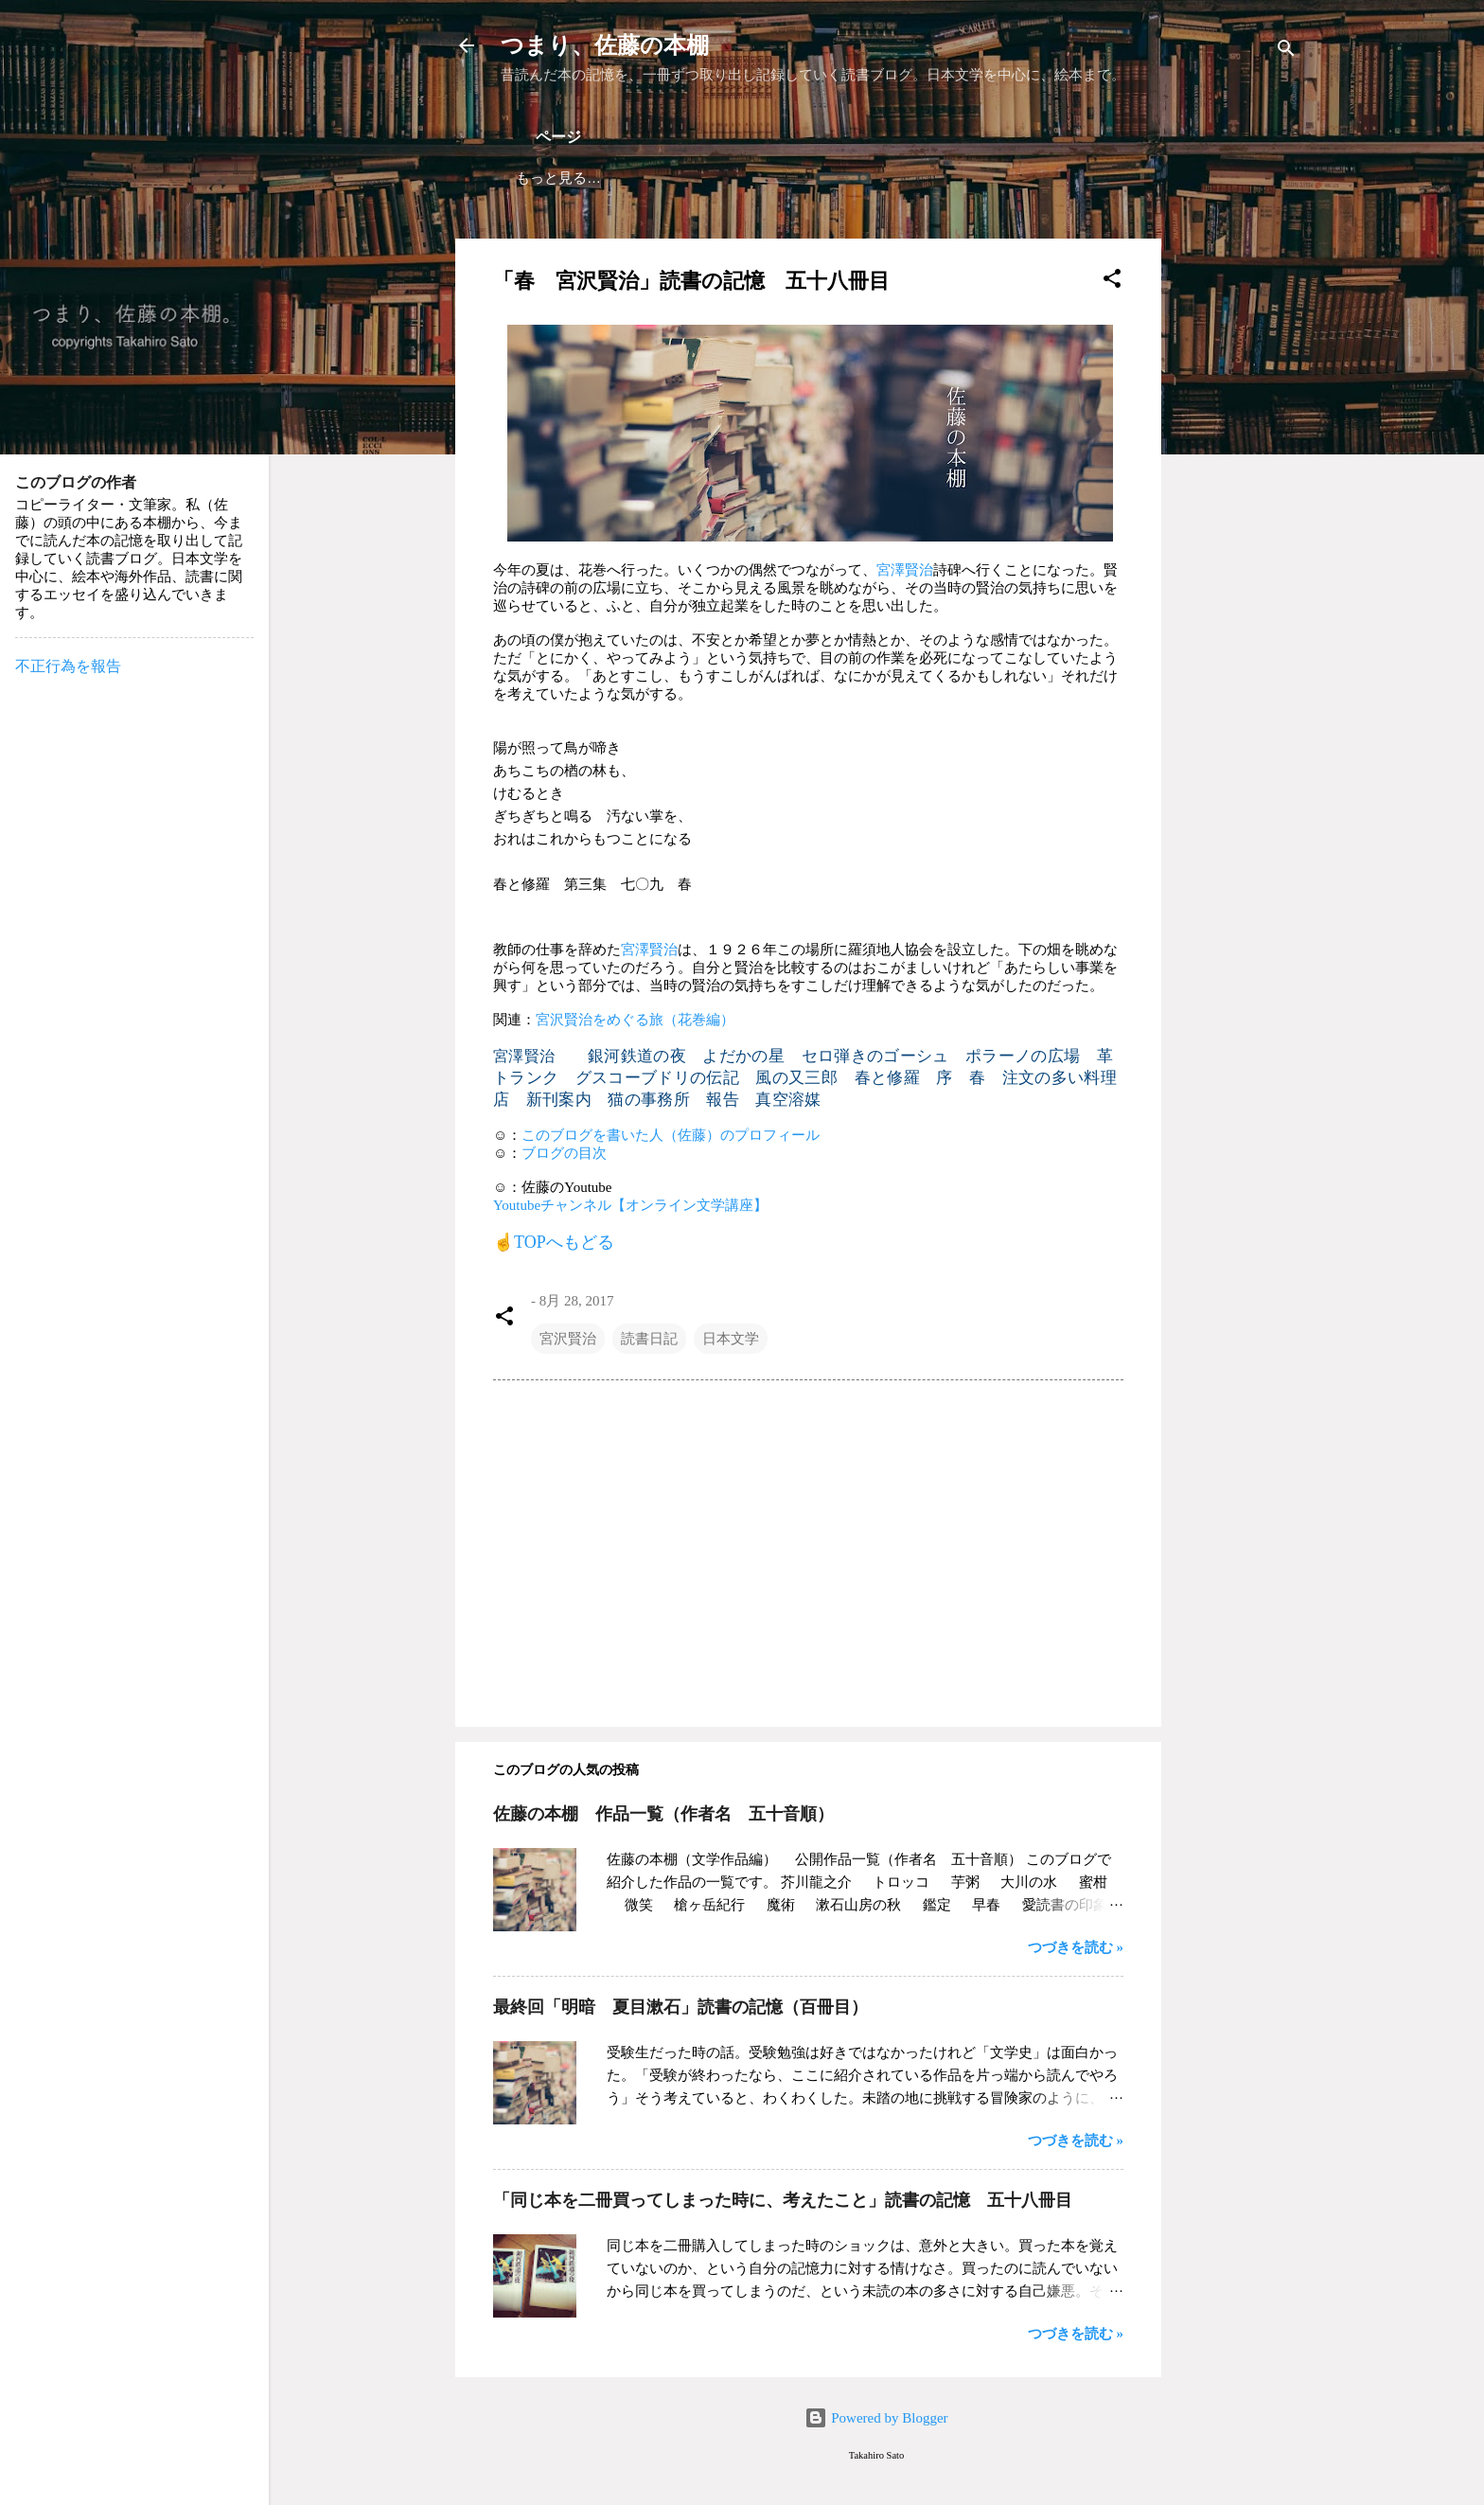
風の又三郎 (796, 1078)
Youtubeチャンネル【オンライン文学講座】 (630, 1205)
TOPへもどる (564, 1242)
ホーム (537, 177)
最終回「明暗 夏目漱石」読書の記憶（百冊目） (680, 2007)
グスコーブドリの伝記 (657, 1078)
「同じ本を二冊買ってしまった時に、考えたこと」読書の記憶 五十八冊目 (782, 2200)
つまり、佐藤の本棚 (605, 45)
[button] (1112, 281)
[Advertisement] (1237, 523)
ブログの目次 (564, 1153)
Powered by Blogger (875, 2417)
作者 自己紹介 (841, 177)
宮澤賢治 (904, 569)
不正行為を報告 (68, 666)
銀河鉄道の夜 (637, 1056)
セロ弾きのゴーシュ (875, 1056)
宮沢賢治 (567, 1338)
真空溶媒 (788, 1100)
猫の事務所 (649, 1100)
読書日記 (649, 1338)
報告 (722, 1100)
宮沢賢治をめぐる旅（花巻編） (635, 1019)
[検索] (1286, 51)
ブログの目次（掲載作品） (677, 177)
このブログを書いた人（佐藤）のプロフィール (670, 1135)
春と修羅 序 (904, 1078)
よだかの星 (743, 1056)
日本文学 (730, 1338)
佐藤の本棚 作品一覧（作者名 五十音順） (663, 1813)
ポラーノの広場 (1022, 1056)
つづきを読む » (1075, 1947)
